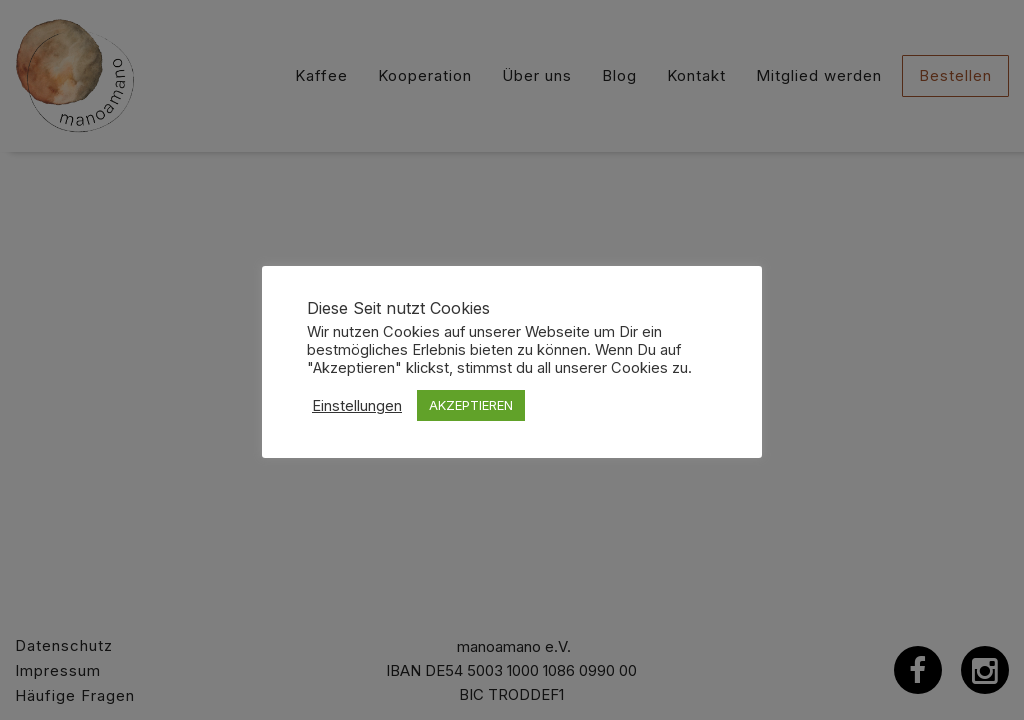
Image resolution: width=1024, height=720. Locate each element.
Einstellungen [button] (357, 406)
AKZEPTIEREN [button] (471, 405)
